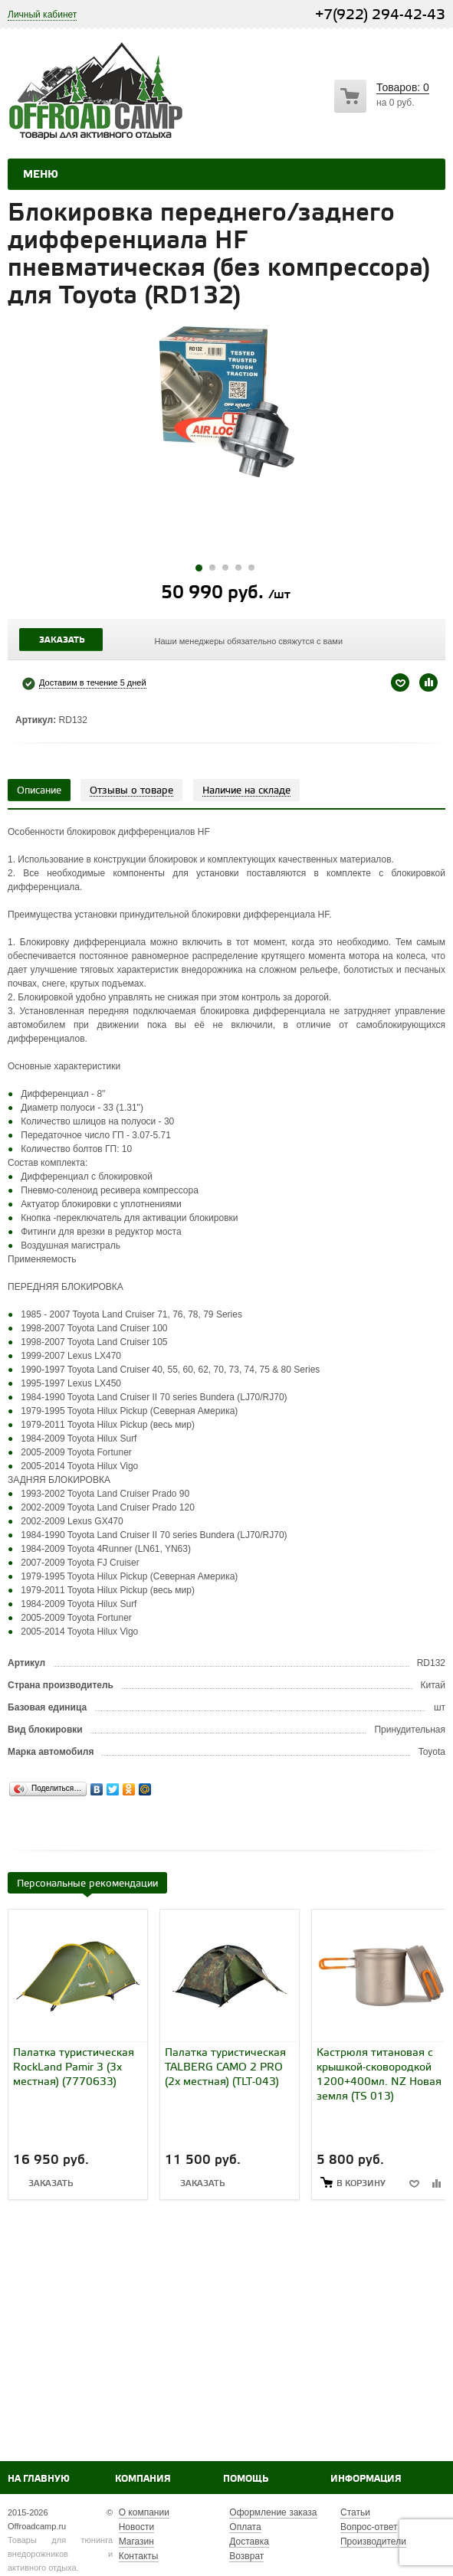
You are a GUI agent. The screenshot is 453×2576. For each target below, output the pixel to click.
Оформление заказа (273, 2512)
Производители (373, 2541)
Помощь (245, 2479)
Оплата (245, 2527)
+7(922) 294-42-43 (380, 15)
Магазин (136, 2541)
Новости (136, 2527)
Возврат (246, 2556)
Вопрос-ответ (368, 2527)
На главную (39, 2479)
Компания (143, 2479)
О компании (144, 2512)
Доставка (249, 2541)
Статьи (355, 2512)
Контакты (139, 2556)
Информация (366, 2479)
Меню (40, 175)
